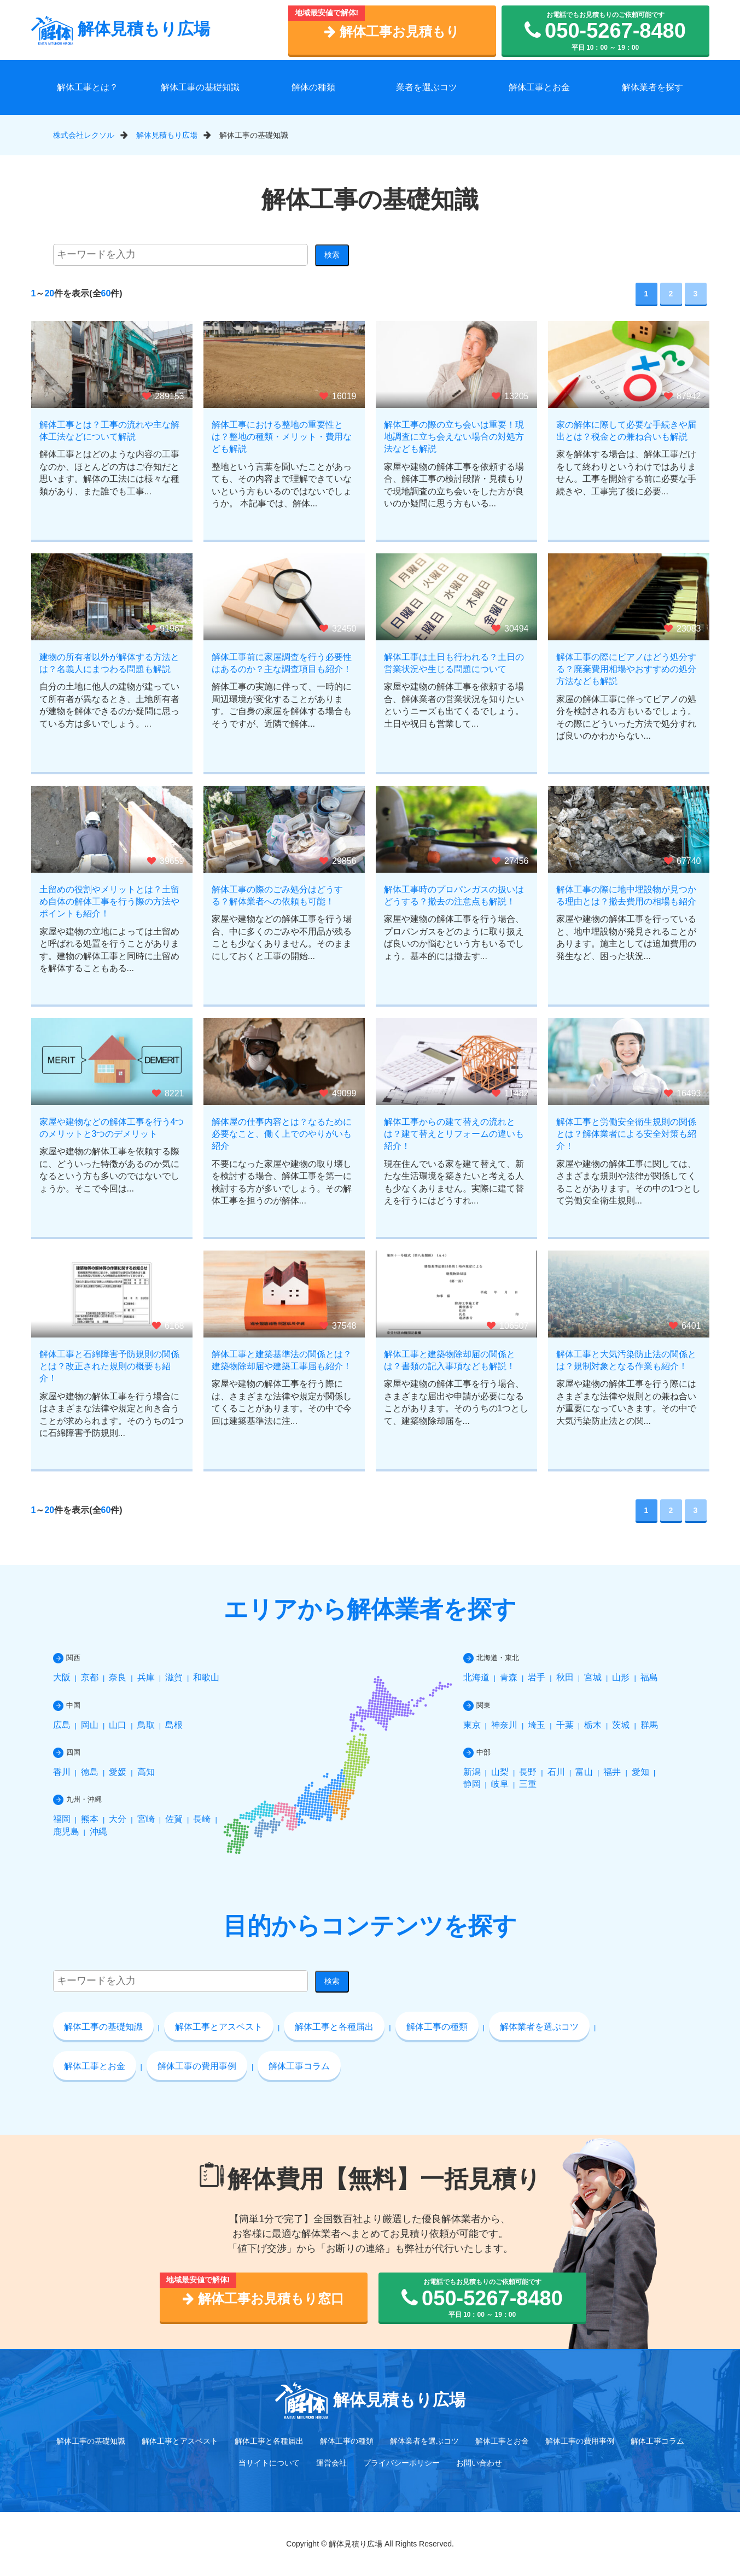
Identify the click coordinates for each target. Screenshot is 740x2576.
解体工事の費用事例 (197, 2066)
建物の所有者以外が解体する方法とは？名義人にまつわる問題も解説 (109, 663)
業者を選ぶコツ (426, 87)
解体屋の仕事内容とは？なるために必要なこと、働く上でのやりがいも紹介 (282, 1134)
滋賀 (174, 1677)
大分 (117, 1819)
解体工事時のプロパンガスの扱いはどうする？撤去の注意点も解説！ (454, 895)
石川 (556, 1772)
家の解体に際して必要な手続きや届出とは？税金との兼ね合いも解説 (626, 430)
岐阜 (500, 1784)
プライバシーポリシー (401, 2462)
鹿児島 (66, 1831)
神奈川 (504, 1725)
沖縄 (98, 1831)
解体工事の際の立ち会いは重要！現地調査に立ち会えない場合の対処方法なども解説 (454, 437)
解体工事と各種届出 (334, 2026)
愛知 (640, 1772)
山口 (117, 1725)
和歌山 (206, 1677)
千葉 (565, 1725)
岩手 (536, 1677)
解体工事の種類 (437, 2026)
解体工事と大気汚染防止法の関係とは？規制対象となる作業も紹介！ (626, 1360)
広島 (62, 1725)
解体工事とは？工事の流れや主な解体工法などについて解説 (109, 430)
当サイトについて (269, 2462)
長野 (528, 1772)
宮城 (593, 1677)
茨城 (621, 1725)
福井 (612, 1772)
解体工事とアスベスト (219, 2026)
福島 (649, 1677)
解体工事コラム (299, 2066)
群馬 (649, 1725)
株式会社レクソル (83, 135)
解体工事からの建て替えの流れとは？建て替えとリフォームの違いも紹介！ (454, 1134)
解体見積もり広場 (120, 29)
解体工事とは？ (87, 87)
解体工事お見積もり (391, 31)
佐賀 (174, 1819)
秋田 (565, 1677)
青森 (508, 1677)
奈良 (117, 1677)
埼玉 (536, 1725)
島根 (174, 1725)
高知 (146, 1772)
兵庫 (146, 1677)
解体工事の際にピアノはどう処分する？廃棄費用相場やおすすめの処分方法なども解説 (626, 669)
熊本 (89, 1819)
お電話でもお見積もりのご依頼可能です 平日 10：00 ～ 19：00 (605, 31)
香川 (62, 1772)
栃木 (593, 1725)
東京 (472, 1725)
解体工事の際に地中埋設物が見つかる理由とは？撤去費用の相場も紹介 (626, 895)
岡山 (89, 1725)
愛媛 (117, 1772)
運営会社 (331, 2462)
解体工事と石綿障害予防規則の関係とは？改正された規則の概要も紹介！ (109, 1366)
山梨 (500, 1772)
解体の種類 (313, 87)
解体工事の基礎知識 (200, 87)
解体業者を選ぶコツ (539, 2026)
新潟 (472, 1772)
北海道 (476, 1677)
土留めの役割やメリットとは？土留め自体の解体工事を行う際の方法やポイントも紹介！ (109, 902)
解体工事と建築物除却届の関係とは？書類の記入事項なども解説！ (449, 1360)
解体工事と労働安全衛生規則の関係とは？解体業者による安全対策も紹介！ (626, 1134)
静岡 (472, 1784)
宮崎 (146, 1819)
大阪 (62, 1677)
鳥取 (146, 1725)
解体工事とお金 (539, 87)
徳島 (89, 1772)
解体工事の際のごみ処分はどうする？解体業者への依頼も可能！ (277, 895)
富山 (584, 1772)
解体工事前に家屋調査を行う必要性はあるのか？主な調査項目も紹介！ (282, 663)
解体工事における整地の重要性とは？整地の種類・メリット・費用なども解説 (282, 437)
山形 (621, 1677)
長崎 (202, 1819)
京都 (89, 1677)
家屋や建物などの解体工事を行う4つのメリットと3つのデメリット (111, 1127)
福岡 (62, 1819)
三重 (528, 1784)
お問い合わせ (479, 2462)
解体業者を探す (652, 87)
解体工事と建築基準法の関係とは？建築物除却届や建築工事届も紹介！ (282, 1360)
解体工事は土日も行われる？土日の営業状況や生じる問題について (454, 663)
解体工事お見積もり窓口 (263, 2298)
